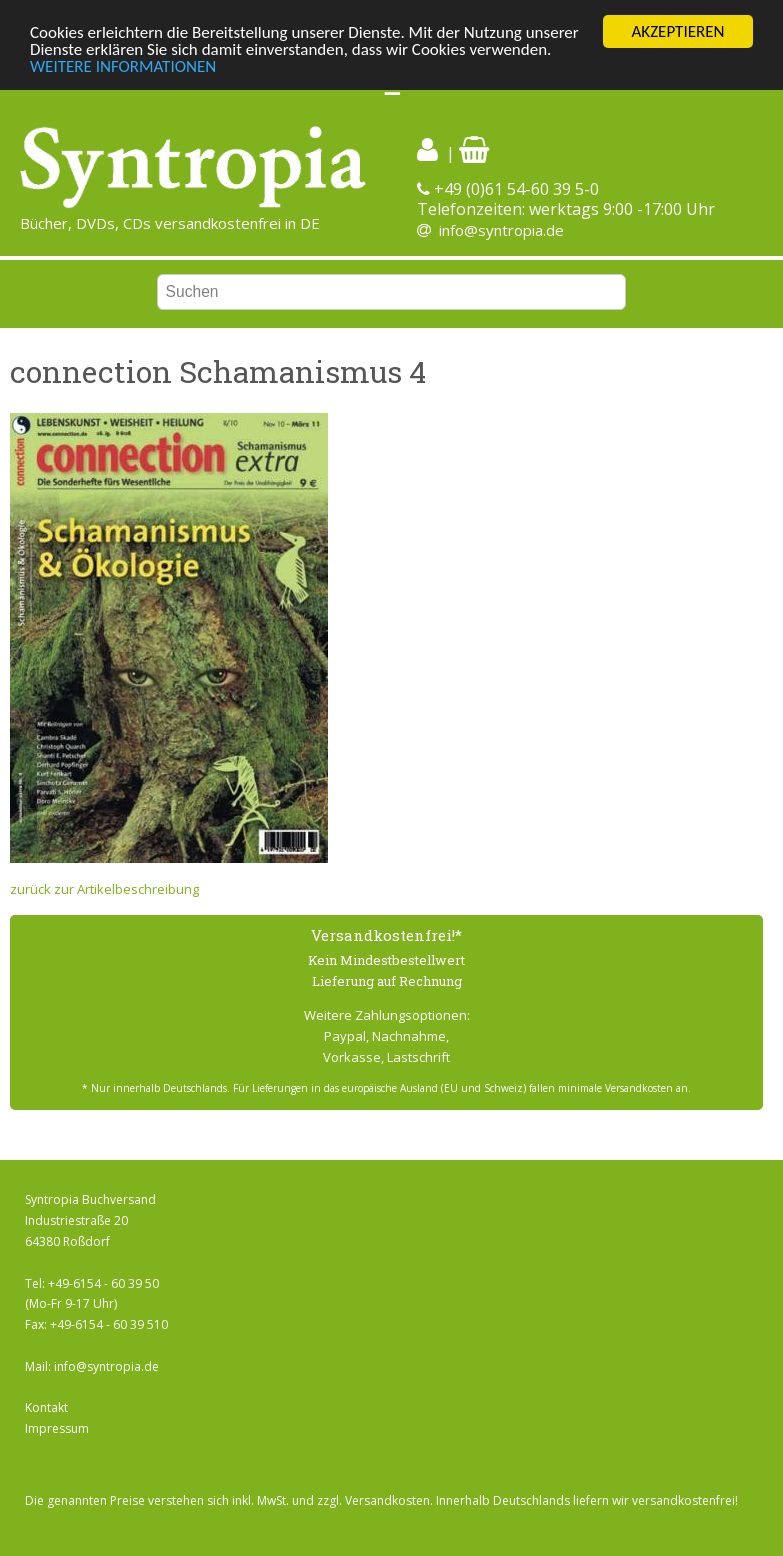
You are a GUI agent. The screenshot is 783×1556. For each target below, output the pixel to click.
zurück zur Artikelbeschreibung (104, 889)
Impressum (57, 1428)
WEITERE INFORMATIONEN (123, 66)
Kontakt (46, 1407)
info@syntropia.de (501, 230)
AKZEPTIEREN (677, 31)
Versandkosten (387, 1500)
